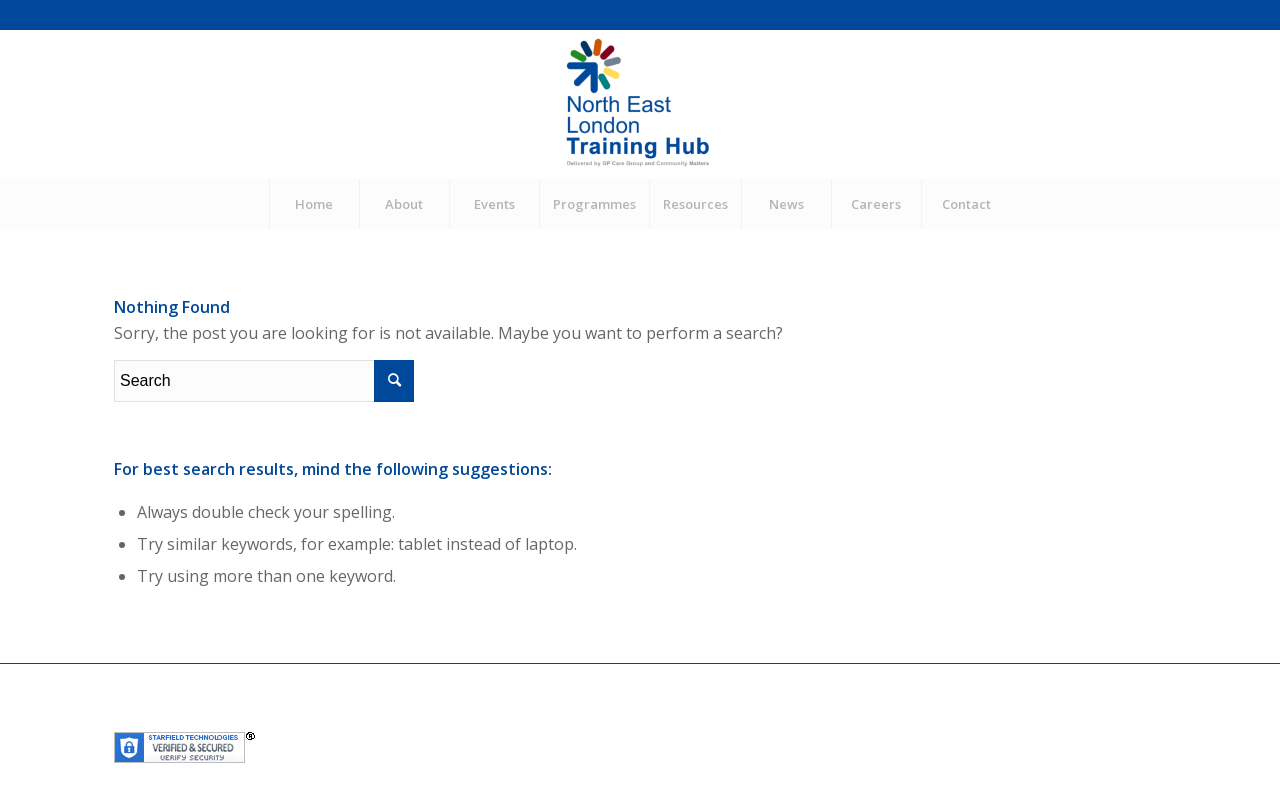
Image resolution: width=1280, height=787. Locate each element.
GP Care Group (441, 717)
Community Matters (561, 717)
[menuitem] (314, 204)
